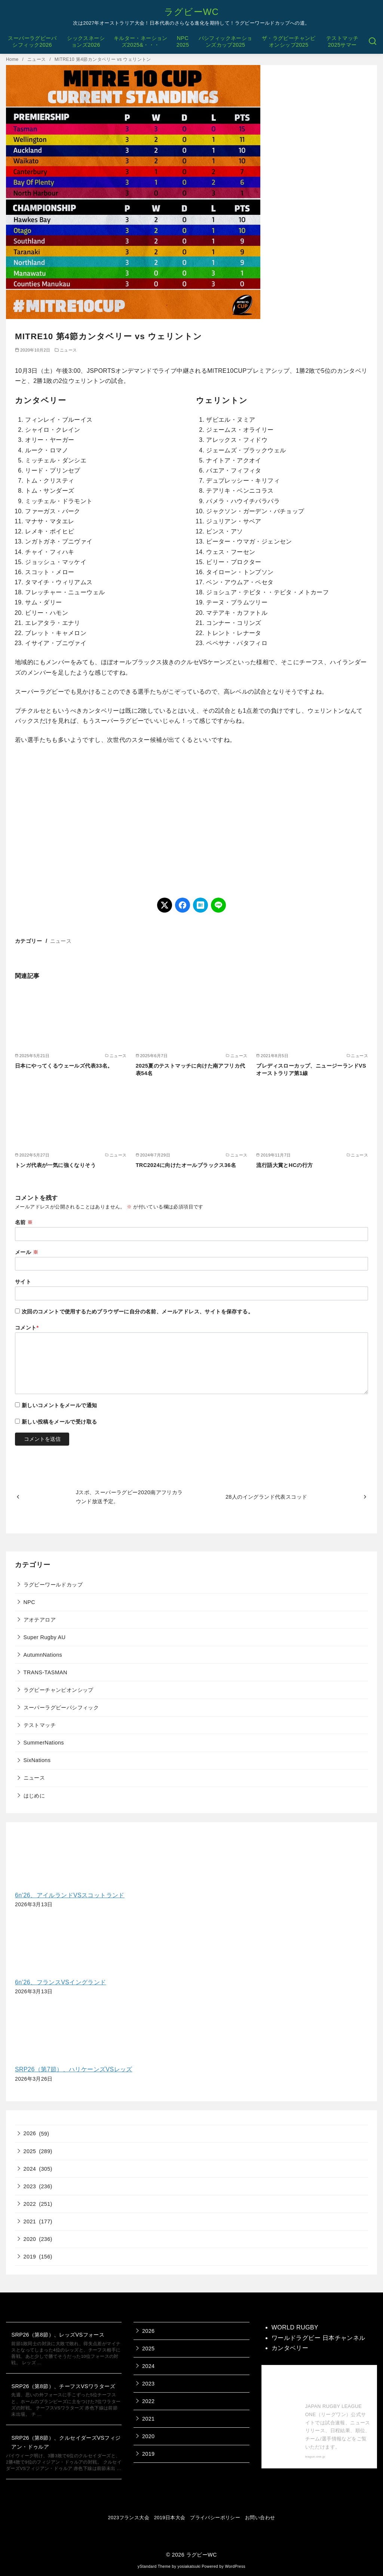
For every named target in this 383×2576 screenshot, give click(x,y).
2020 (30, 2239)
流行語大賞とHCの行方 (284, 1165)
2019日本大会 (170, 2517)
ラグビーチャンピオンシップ (59, 1690)
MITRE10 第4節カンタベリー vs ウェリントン (103, 59)
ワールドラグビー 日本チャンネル (318, 2338)
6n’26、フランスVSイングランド (60, 1982)
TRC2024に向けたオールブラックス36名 (186, 1165)
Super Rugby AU (45, 1637)
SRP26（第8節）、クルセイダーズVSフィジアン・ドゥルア (65, 2442)
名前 (24, 1222)
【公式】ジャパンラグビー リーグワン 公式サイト (337, 2386)
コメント (27, 1328)
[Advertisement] (191, 821)
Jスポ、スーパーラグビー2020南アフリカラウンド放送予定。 (129, 1496)
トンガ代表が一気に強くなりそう (55, 1165)
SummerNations (44, 1743)
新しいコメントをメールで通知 (59, 1405)
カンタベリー (290, 2348)
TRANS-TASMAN (45, 1672)
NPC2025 (183, 41)
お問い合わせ (260, 2517)
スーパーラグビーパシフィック (61, 1707)
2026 (30, 2133)
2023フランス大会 (128, 2517)
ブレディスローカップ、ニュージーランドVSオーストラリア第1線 (311, 1069)
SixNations (37, 1760)
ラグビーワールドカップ (53, 1585)
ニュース (37, 59)
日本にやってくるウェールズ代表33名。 (64, 1066)
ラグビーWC (191, 12)
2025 (30, 2151)
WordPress (235, 2566)
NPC (30, 1602)
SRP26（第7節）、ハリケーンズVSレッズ (73, 2069)
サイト (23, 1282)
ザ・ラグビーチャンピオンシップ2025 (289, 41)
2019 (30, 2257)
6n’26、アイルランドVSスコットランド (70, 1895)
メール (26, 1252)
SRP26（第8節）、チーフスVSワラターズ (63, 2386)
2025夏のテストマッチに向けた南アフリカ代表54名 (190, 1069)
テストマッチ (40, 1725)
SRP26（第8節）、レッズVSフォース (57, 2335)
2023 (30, 2186)
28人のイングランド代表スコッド (266, 1497)
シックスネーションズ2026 (86, 41)
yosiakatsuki (189, 2566)
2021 (30, 2221)
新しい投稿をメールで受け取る (59, 1422)
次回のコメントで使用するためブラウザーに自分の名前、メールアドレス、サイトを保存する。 (137, 1312)
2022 (30, 2204)
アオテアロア (40, 1620)
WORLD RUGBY (295, 2327)
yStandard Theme (154, 2566)
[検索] (372, 41)
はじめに (34, 1796)
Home (13, 59)
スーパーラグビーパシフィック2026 (32, 41)
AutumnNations (43, 1655)
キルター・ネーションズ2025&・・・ (141, 41)
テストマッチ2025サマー (342, 41)
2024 (30, 2169)
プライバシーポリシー (215, 2517)
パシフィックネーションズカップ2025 (225, 41)
